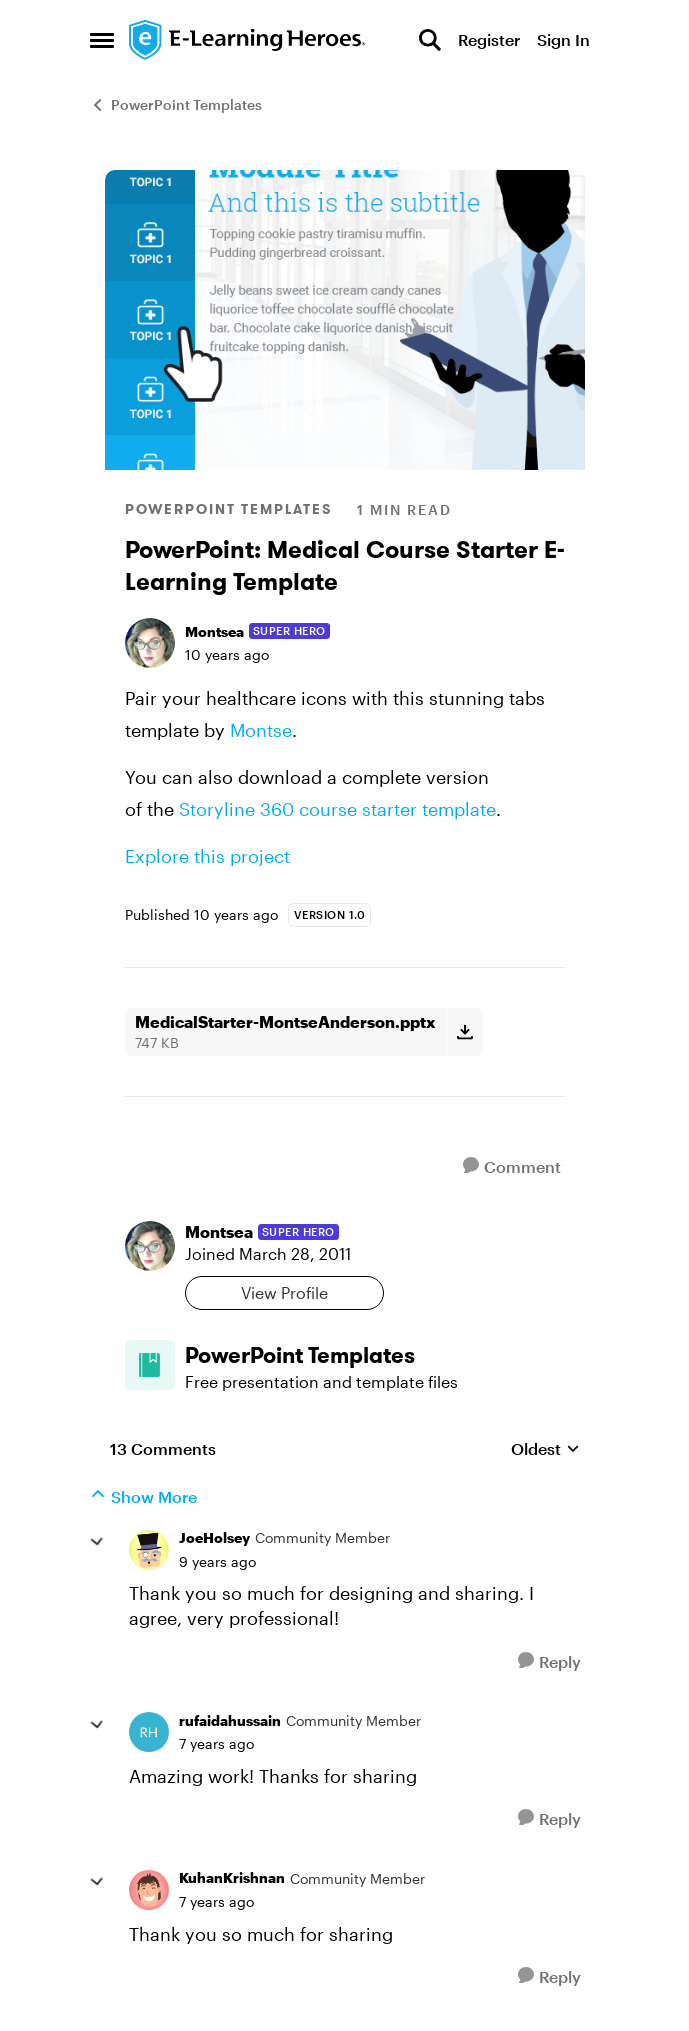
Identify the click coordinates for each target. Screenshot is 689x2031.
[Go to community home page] (248, 40)
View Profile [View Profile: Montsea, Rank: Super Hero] (284, 1292)
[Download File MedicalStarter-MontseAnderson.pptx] (464, 1032)
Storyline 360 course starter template (337, 809)
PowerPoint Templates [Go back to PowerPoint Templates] (176, 104)
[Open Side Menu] (102, 40)
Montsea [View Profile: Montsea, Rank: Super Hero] (214, 631)
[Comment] (512, 1166)
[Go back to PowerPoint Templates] (375, 1355)
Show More (143, 1496)
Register (489, 39)
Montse (261, 730)
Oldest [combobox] (545, 1449)
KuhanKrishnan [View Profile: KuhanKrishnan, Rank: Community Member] (232, 1877)
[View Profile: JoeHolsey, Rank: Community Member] (149, 1550)
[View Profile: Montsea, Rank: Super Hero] (150, 643)
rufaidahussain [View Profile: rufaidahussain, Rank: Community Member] (230, 1720)
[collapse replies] (97, 1542)
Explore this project (207, 856)
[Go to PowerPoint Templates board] (150, 1365)
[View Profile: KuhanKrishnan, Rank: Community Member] (149, 1890)
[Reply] (549, 1661)
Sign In (563, 39)
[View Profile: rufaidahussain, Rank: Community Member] (149, 1732)
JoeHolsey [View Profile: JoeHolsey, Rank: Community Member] (214, 1537)
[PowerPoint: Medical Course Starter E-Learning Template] (217, 1562)
